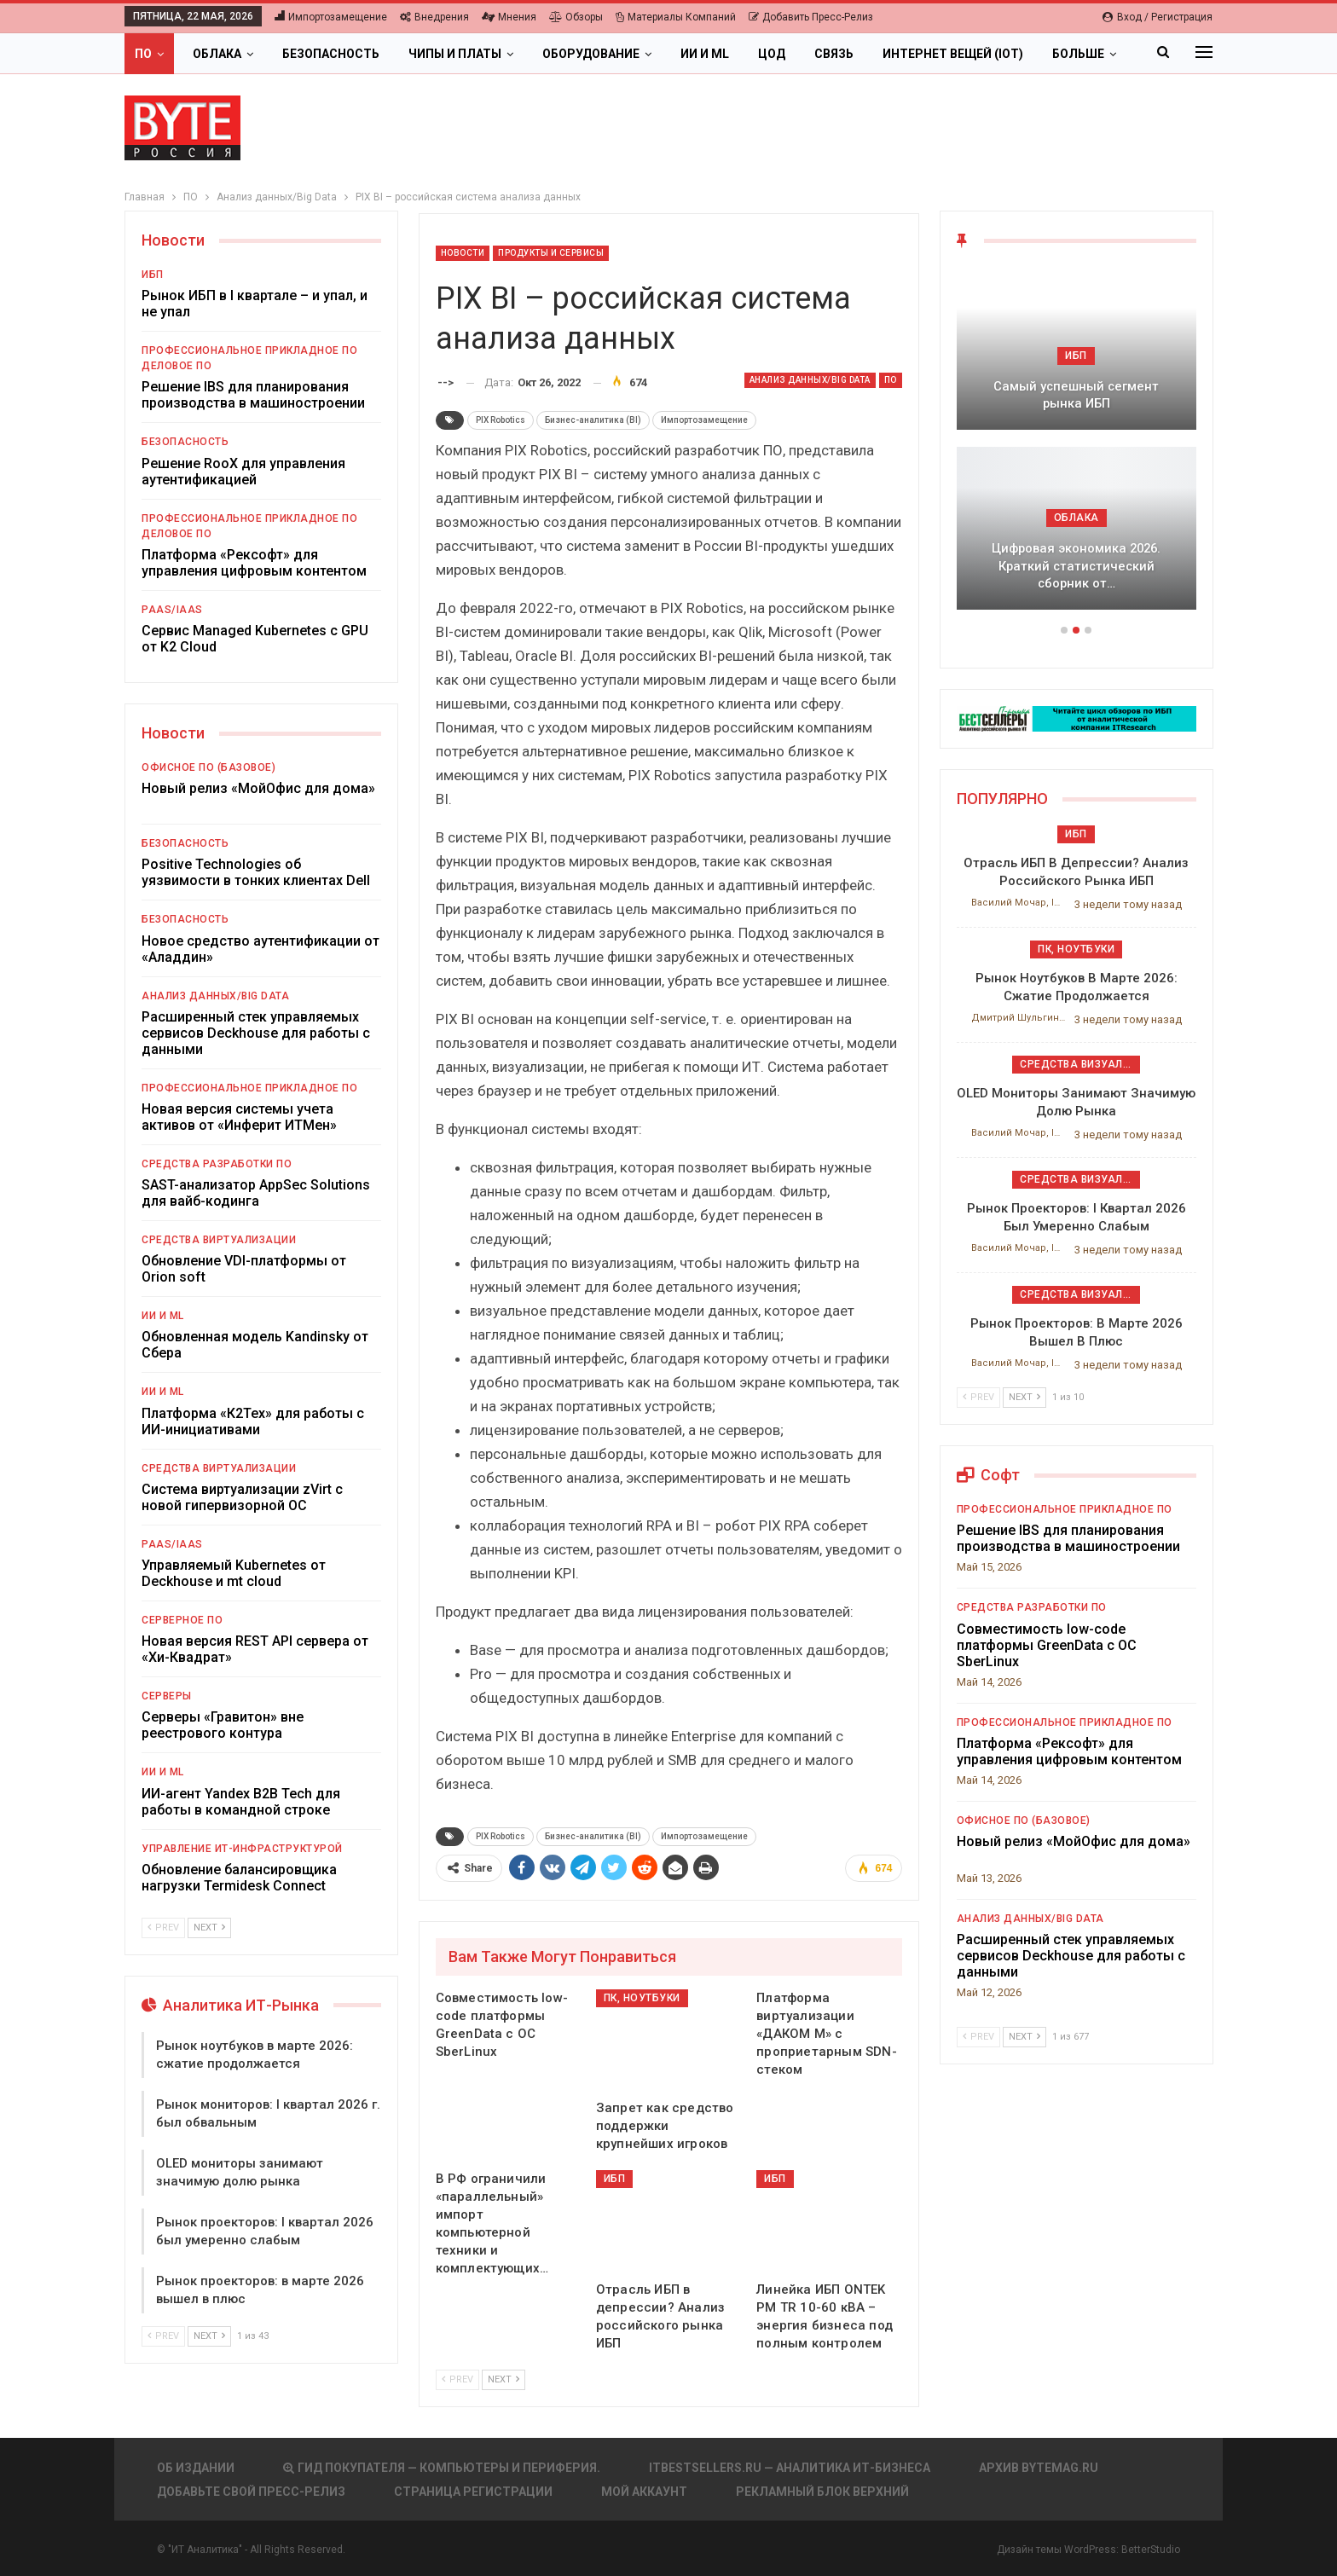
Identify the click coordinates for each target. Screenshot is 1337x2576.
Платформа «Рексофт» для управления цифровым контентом (254, 563)
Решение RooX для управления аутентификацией (243, 471)
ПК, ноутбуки (642, 1998)
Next (503, 2379)
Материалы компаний (676, 17)
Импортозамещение (331, 17)
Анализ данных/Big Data (810, 380)
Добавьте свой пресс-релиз (251, 2491)
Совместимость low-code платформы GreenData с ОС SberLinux (1047, 1645)
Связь (834, 54)
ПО (143, 54)
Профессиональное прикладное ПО (249, 350)
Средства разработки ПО (217, 1164)
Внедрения (434, 17)
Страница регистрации (473, 2491)
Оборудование (591, 54)
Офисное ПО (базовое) (208, 767)
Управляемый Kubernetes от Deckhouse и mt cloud (234, 1573)
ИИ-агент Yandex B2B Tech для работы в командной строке (241, 1802)
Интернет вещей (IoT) (953, 54)
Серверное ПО (182, 1620)
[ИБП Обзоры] (1076, 717)
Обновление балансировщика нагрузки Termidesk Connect (239, 1877)
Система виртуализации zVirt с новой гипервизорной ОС (242, 1497)
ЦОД (771, 54)
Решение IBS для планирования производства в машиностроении (253, 395)
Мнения (509, 17)
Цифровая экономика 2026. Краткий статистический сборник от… (1076, 566)
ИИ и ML (704, 54)
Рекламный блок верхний (822, 2491)
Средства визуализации (1080, 1064)
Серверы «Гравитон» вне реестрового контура (223, 1725)
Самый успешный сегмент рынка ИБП (1076, 395)
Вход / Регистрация (1158, 17)
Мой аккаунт (644, 2491)
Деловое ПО (176, 366)
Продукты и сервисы (551, 253)
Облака (217, 54)
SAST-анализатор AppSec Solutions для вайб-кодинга (256, 1193)
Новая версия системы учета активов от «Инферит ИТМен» (239, 1117)
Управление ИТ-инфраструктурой (242, 1849)
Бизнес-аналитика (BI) (593, 420)
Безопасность (330, 54)
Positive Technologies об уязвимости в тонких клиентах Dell (256, 872)
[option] (1076, 447)
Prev (457, 2379)
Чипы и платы (454, 54)
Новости (463, 253)
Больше (1078, 54)
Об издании (195, 2468)
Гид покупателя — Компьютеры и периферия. (441, 2468)
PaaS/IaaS (172, 610)
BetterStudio (1150, 2550)
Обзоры (576, 17)
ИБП (615, 2179)
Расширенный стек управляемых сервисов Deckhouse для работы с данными (256, 1033)
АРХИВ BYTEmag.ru (1038, 2468)
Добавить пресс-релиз (811, 17)
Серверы (167, 1696)
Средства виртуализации (219, 1240)
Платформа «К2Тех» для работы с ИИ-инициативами (253, 1421)
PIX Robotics (500, 420)
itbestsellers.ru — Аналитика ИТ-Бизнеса (789, 2468)
